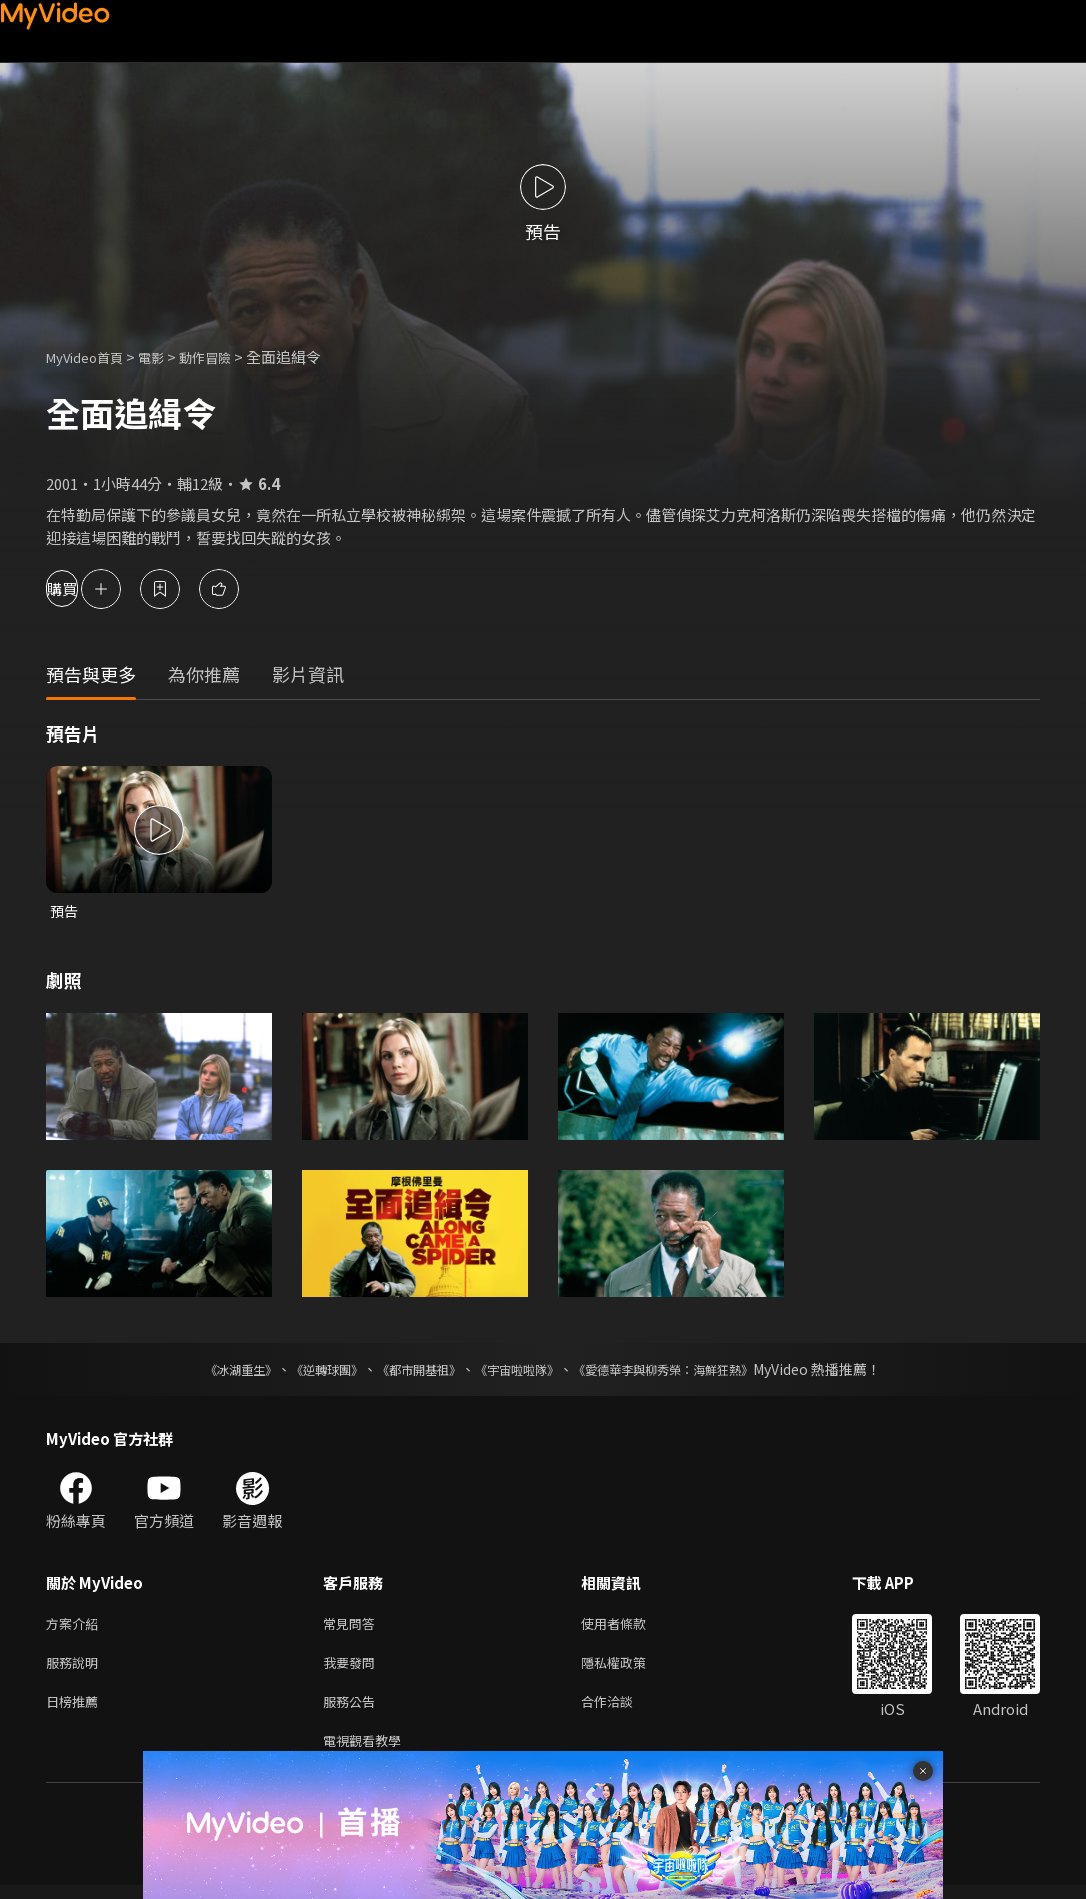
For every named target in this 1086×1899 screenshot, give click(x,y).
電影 (167, 356)
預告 (65, 911)
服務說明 (76, 1668)
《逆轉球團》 (304, 1371)
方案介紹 (76, 1626)
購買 (86, 588)
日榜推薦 (76, 1710)
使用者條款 (630, 1626)
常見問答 (353, 1626)
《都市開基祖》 (409, 1371)
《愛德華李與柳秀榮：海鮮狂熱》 (689, 1371)
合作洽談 (623, 1710)
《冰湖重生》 (206, 1371)
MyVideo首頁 (91, 356)
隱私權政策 (630, 1668)
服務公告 (353, 1710)
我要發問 (353, 1668)
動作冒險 (227, 356)
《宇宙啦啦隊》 (521, 1371)
